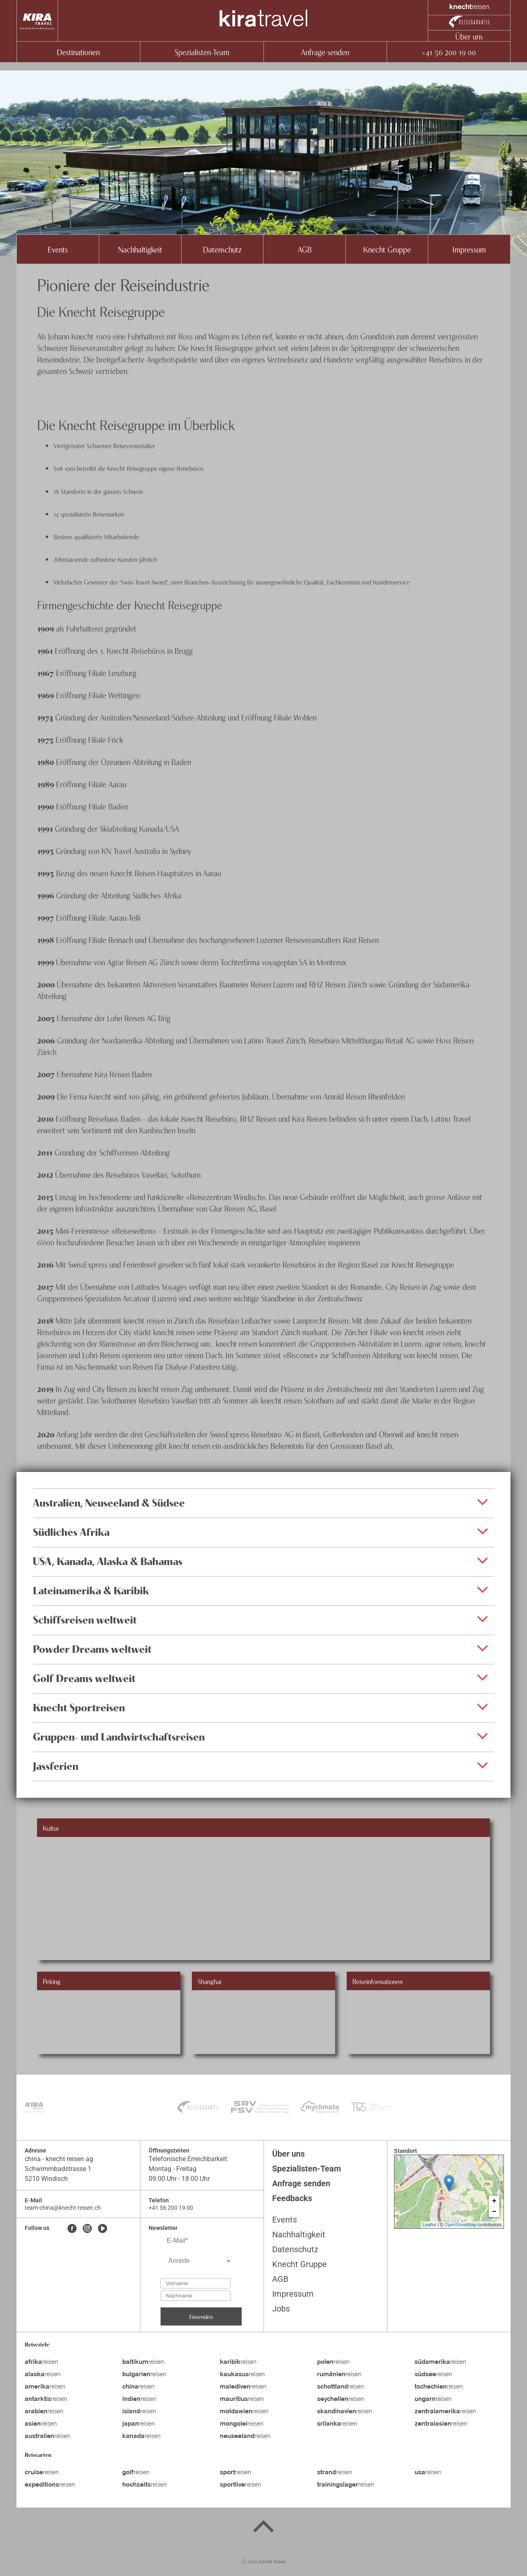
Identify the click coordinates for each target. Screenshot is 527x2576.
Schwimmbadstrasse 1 (58, 2169)
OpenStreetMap (461, 2224)
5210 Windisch (46, 2179)
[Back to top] (263, 2528)
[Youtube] (102, 2229)
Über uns (469, 36)
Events (58, 249)
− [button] (494, 2212)
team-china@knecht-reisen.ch (63, 2207)
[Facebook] (72, 2229)
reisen (41, 2362)
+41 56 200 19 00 (448, 51)
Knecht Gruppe (387, 249)
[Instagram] (87, 2229)
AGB (305, 249)
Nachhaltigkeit (140, 249)
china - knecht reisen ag (59, 2159)
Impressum (469, 249)
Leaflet (429, 2224)
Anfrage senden (325, 51)
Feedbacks (292, 2198)
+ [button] (494, 2201)
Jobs (281, 2309)
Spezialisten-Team (202, 51)
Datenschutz (222, 249)
